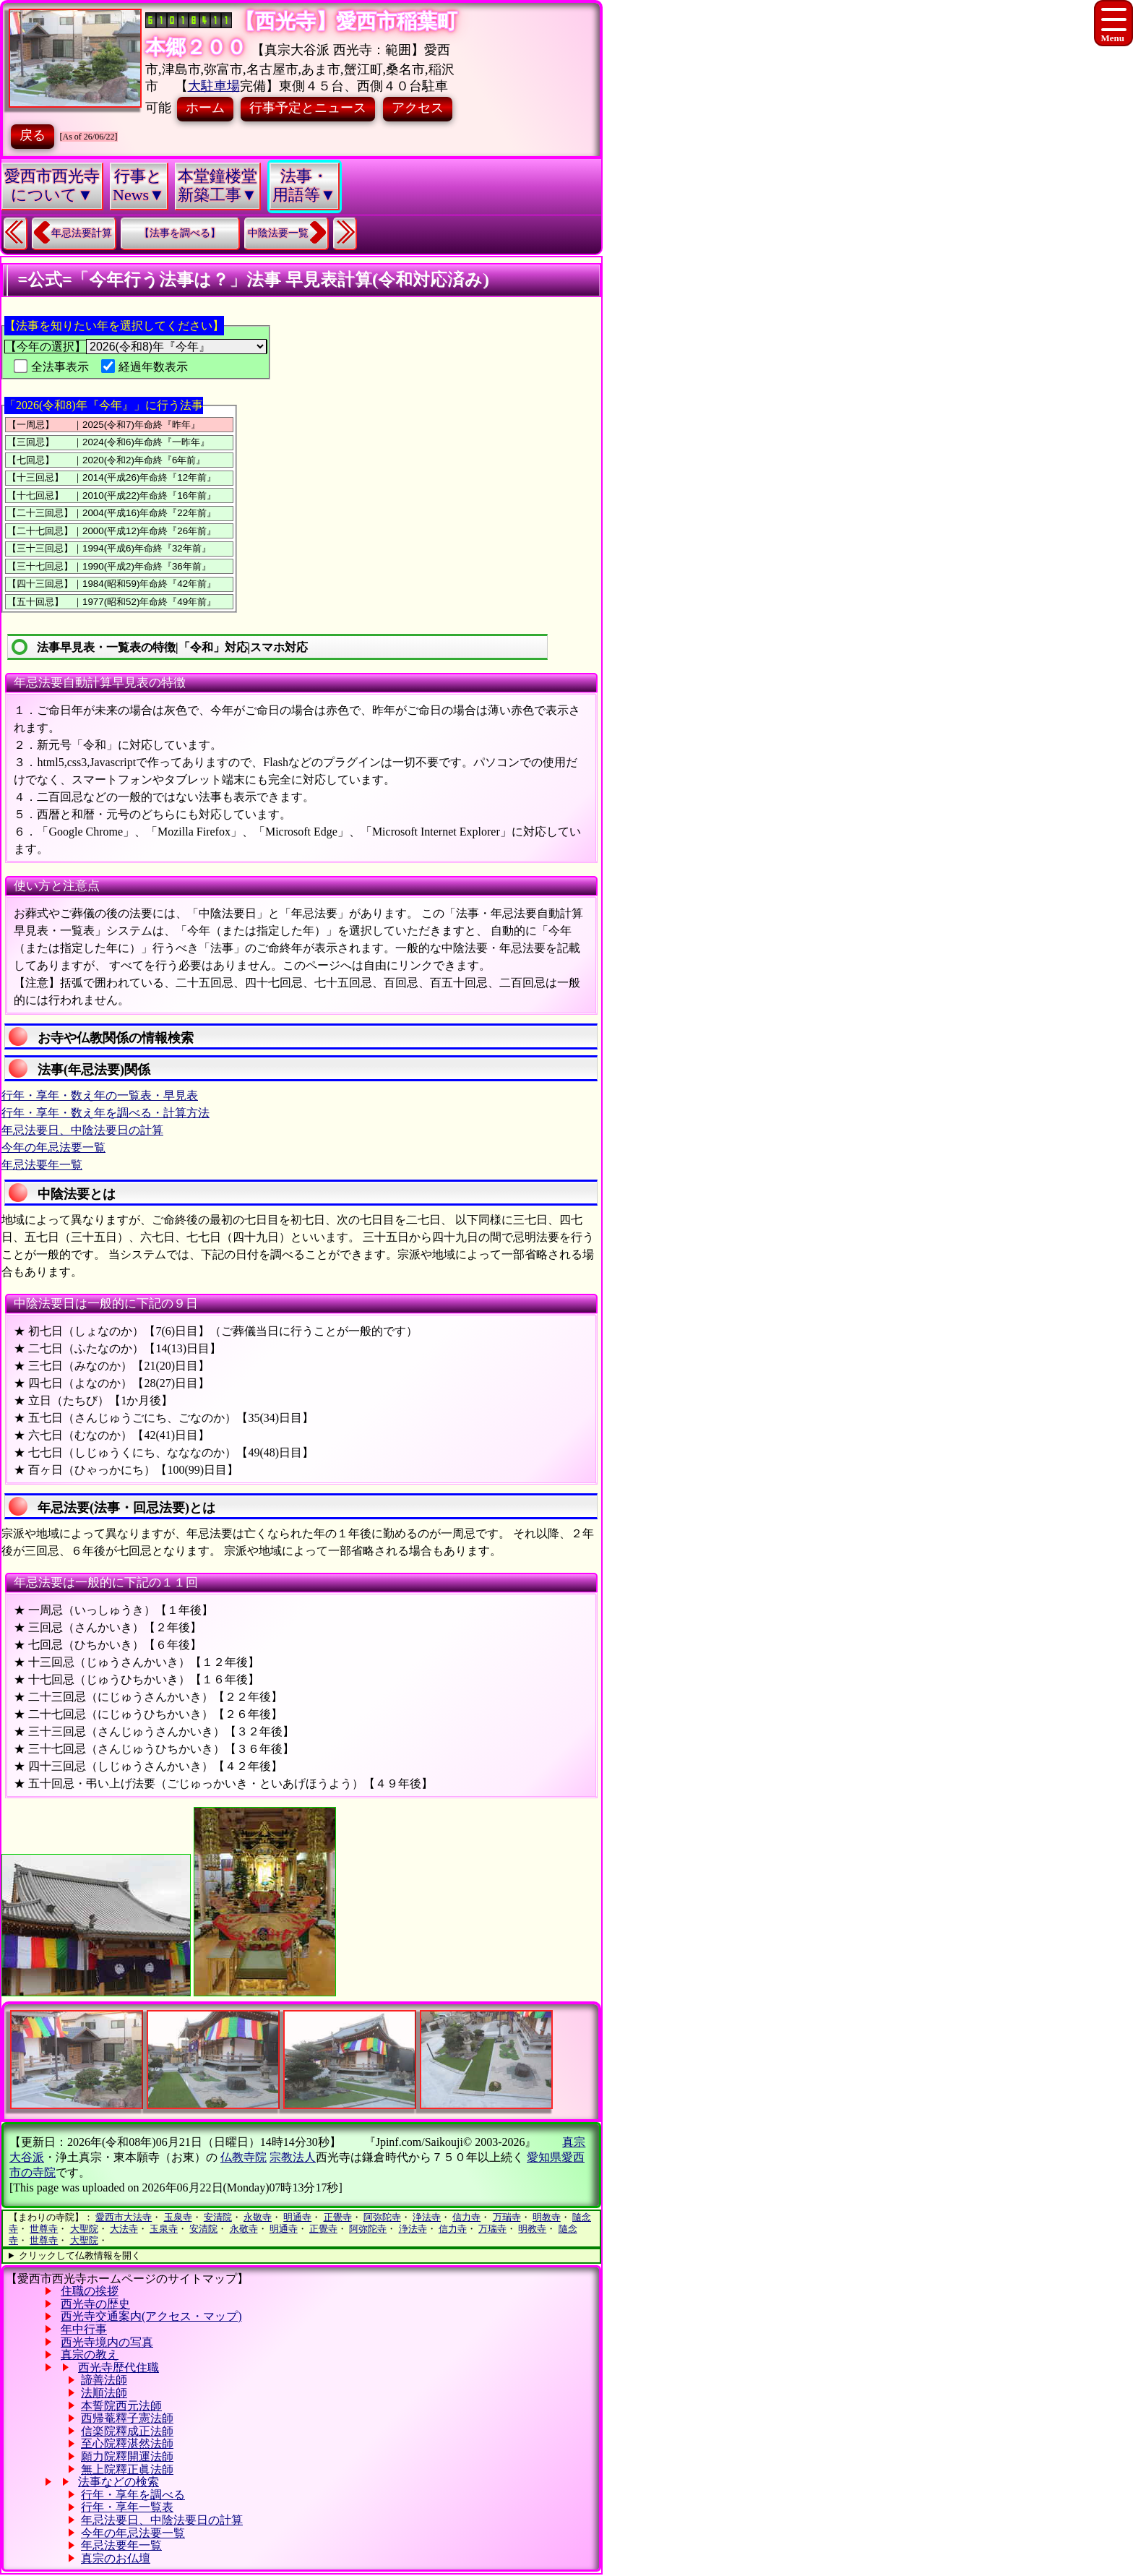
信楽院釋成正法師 (127, 2431)
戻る (33, 135)
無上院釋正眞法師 (127, 2469)
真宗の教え (90, 2354)
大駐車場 (214, 86)
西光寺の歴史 (95, 2304)
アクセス (418, 107)
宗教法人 (293, 2157)
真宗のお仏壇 (115, 2558)
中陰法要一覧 (278, 233)
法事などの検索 (118, 2482)
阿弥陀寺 (382, 2217)
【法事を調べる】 (179, 233)
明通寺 (297, 2217)
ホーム (205, 107)
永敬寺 (258, 2217)
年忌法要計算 (81, 233)
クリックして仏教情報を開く (80, 2255)
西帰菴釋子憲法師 (127, 2418)
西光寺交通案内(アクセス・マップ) (151, 2316)
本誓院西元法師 (121, 2406)
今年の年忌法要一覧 (53, 1147)
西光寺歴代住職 (118, 2367)
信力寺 (466, 2217)
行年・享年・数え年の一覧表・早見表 (99, 1095)
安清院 (218, 2217)
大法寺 (124, 2228)
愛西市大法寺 (123, 2217)
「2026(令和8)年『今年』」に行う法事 (103, 405)
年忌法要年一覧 (41, 1165)
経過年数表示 (144, 367)
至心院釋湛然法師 (127, 2443)
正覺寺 (338, 2217)
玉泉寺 (178, 2217)
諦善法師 (104, 2380)
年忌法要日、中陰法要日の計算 (82, 1130)
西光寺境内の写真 (107, 2342)
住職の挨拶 (90, 2291)
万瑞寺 (507, 2217)
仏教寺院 (243, 2157)
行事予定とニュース (307, 107)
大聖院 (84, 2228)
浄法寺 (427, 2217)
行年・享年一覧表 (127, 2507)
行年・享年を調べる (133, 2495)
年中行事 (84, 2329)
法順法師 (104, 2393)
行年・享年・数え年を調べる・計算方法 (105, 1113)
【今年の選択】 (136, 346)
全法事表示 (51, 367)
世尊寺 (44, 2228)
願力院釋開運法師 (127, 2456)
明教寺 (547, 2217)
